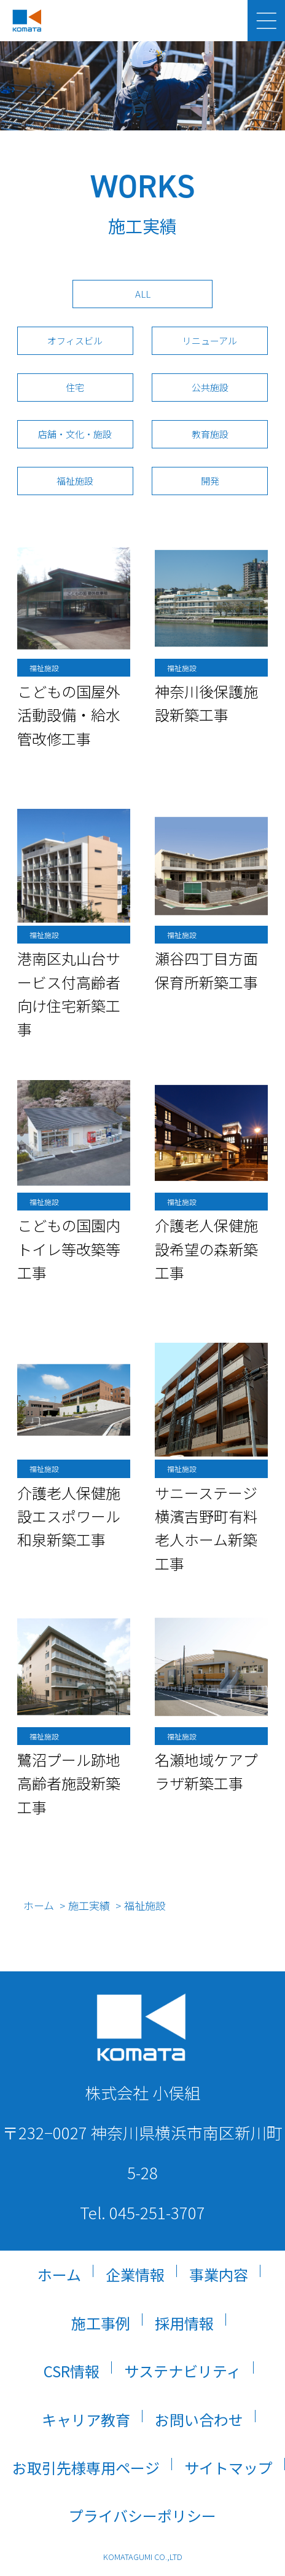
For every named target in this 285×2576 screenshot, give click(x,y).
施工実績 (90, 1905)
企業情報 (135, 2274)
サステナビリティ (182, 2371)
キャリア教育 (86, 2419)
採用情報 (184, 2323)
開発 (210, 480)
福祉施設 (75, 480)
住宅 (75, 387)
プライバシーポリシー (142, 2515)
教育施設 (210, 433)
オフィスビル (75, 340)
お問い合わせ (199, 2419)
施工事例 (100, 2323)
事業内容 (218, 2274)
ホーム (38, 1905)
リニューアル (209, 340)
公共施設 (210, 387)
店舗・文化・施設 (75, 433)
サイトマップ (228, 2467)
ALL (142, 293)
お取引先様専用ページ (86, 2467)
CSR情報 (72, 2371)
